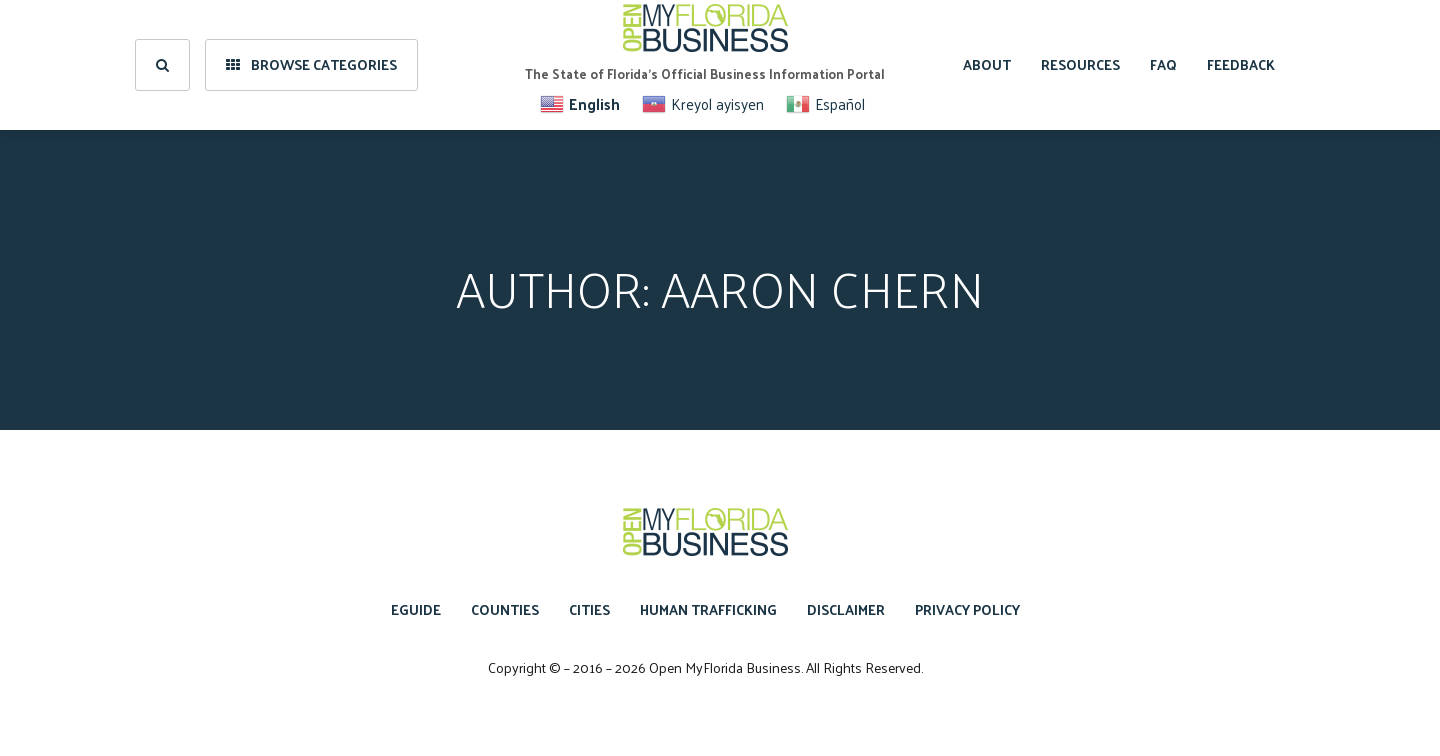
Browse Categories (311, 64)
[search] (162, 65)
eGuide (416, 609)
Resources (1080, 64)
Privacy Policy (967, 609)
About (987, 64)
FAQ (1163, 64)
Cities (589, 609)
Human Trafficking (708, 609)
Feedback (1241, 64)
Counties (505, 609)
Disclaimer (846, 609)
